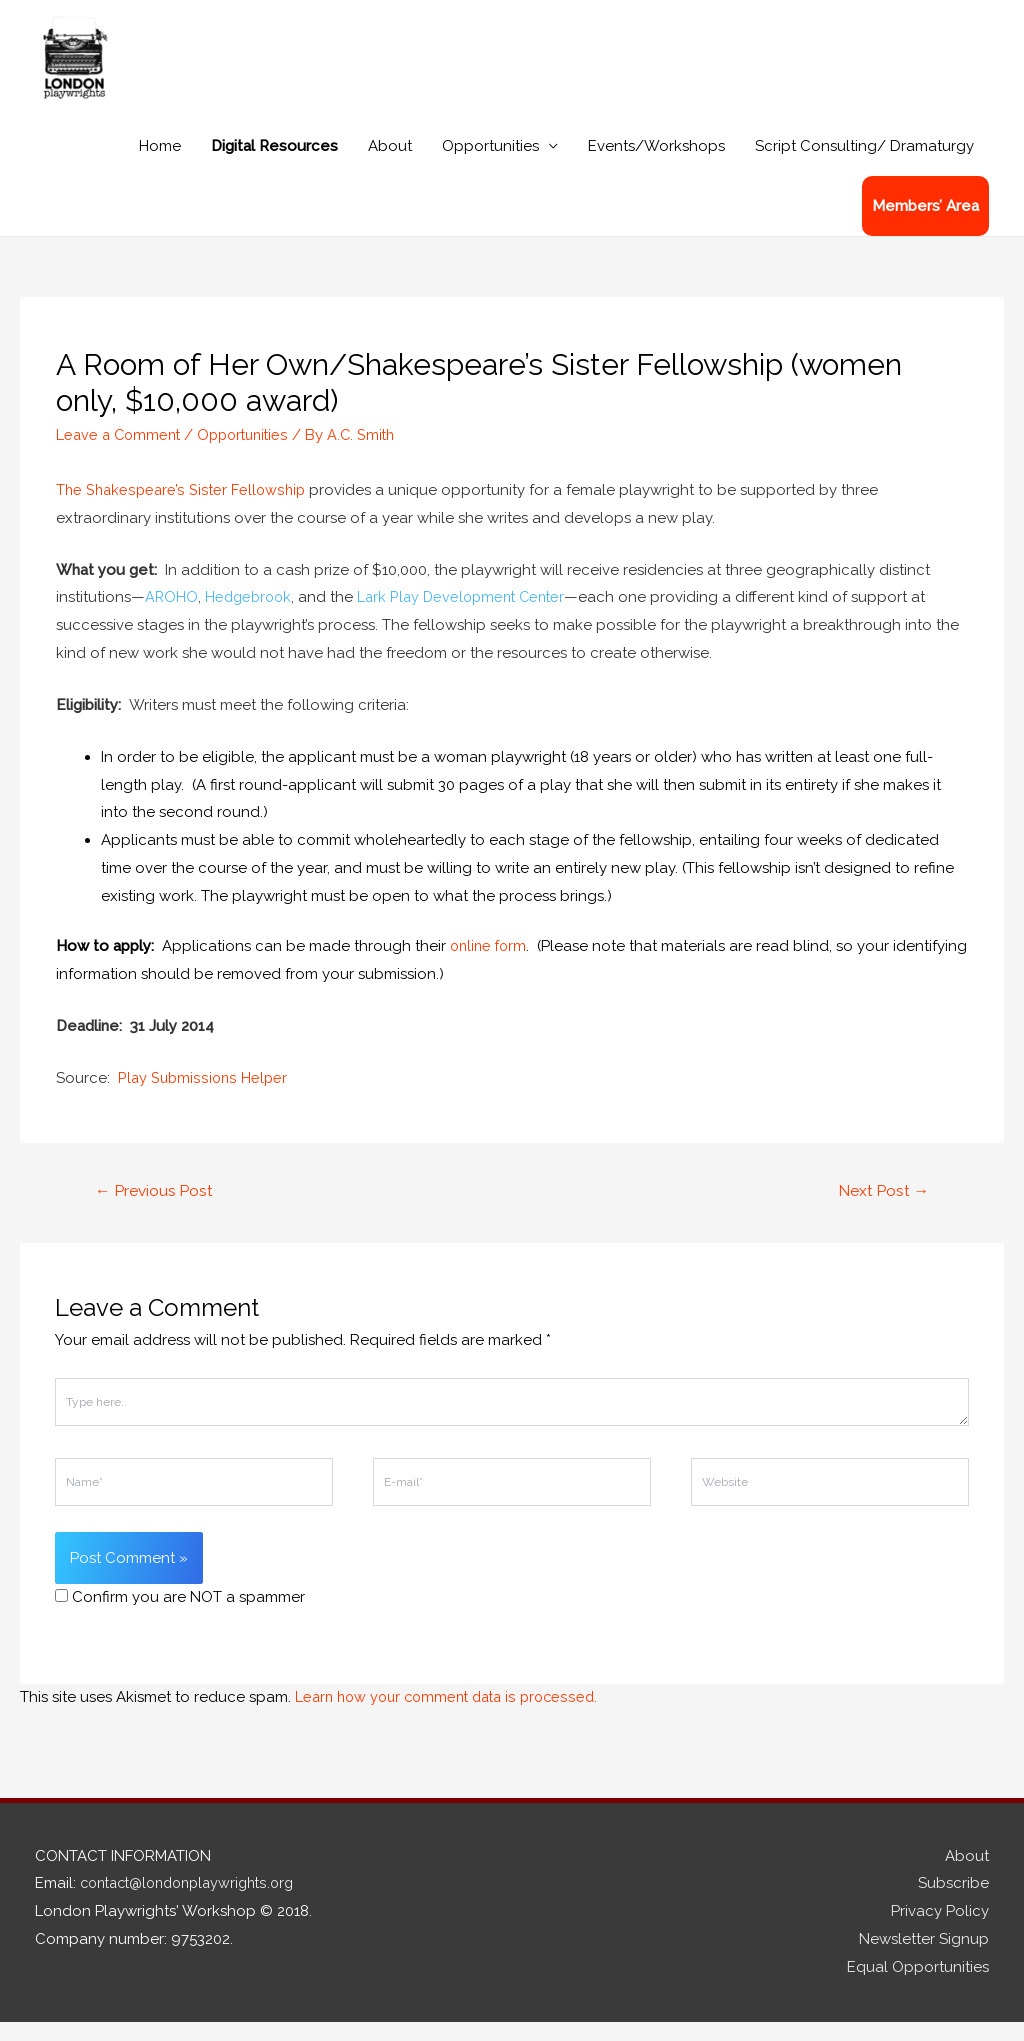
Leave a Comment (121, 453)
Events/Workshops (656, 164)
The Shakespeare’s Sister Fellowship (183, 508)
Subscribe (953, 1903)
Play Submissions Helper (204, 1096)
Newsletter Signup (924, 1959)
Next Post (881, 1209)
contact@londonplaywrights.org (195, 1903)
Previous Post (156, 1209)
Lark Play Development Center (471, 615)
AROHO (172, 615)
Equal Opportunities (918, 1986)
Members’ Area (925, 224)
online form (490, 964)
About (390, 164)
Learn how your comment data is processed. (453, 1716)
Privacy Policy (940, 1931)
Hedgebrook (251, 615)
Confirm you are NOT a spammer (180, 1617)
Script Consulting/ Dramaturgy (864, 164)
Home (160, 164)
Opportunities (490, 164)
